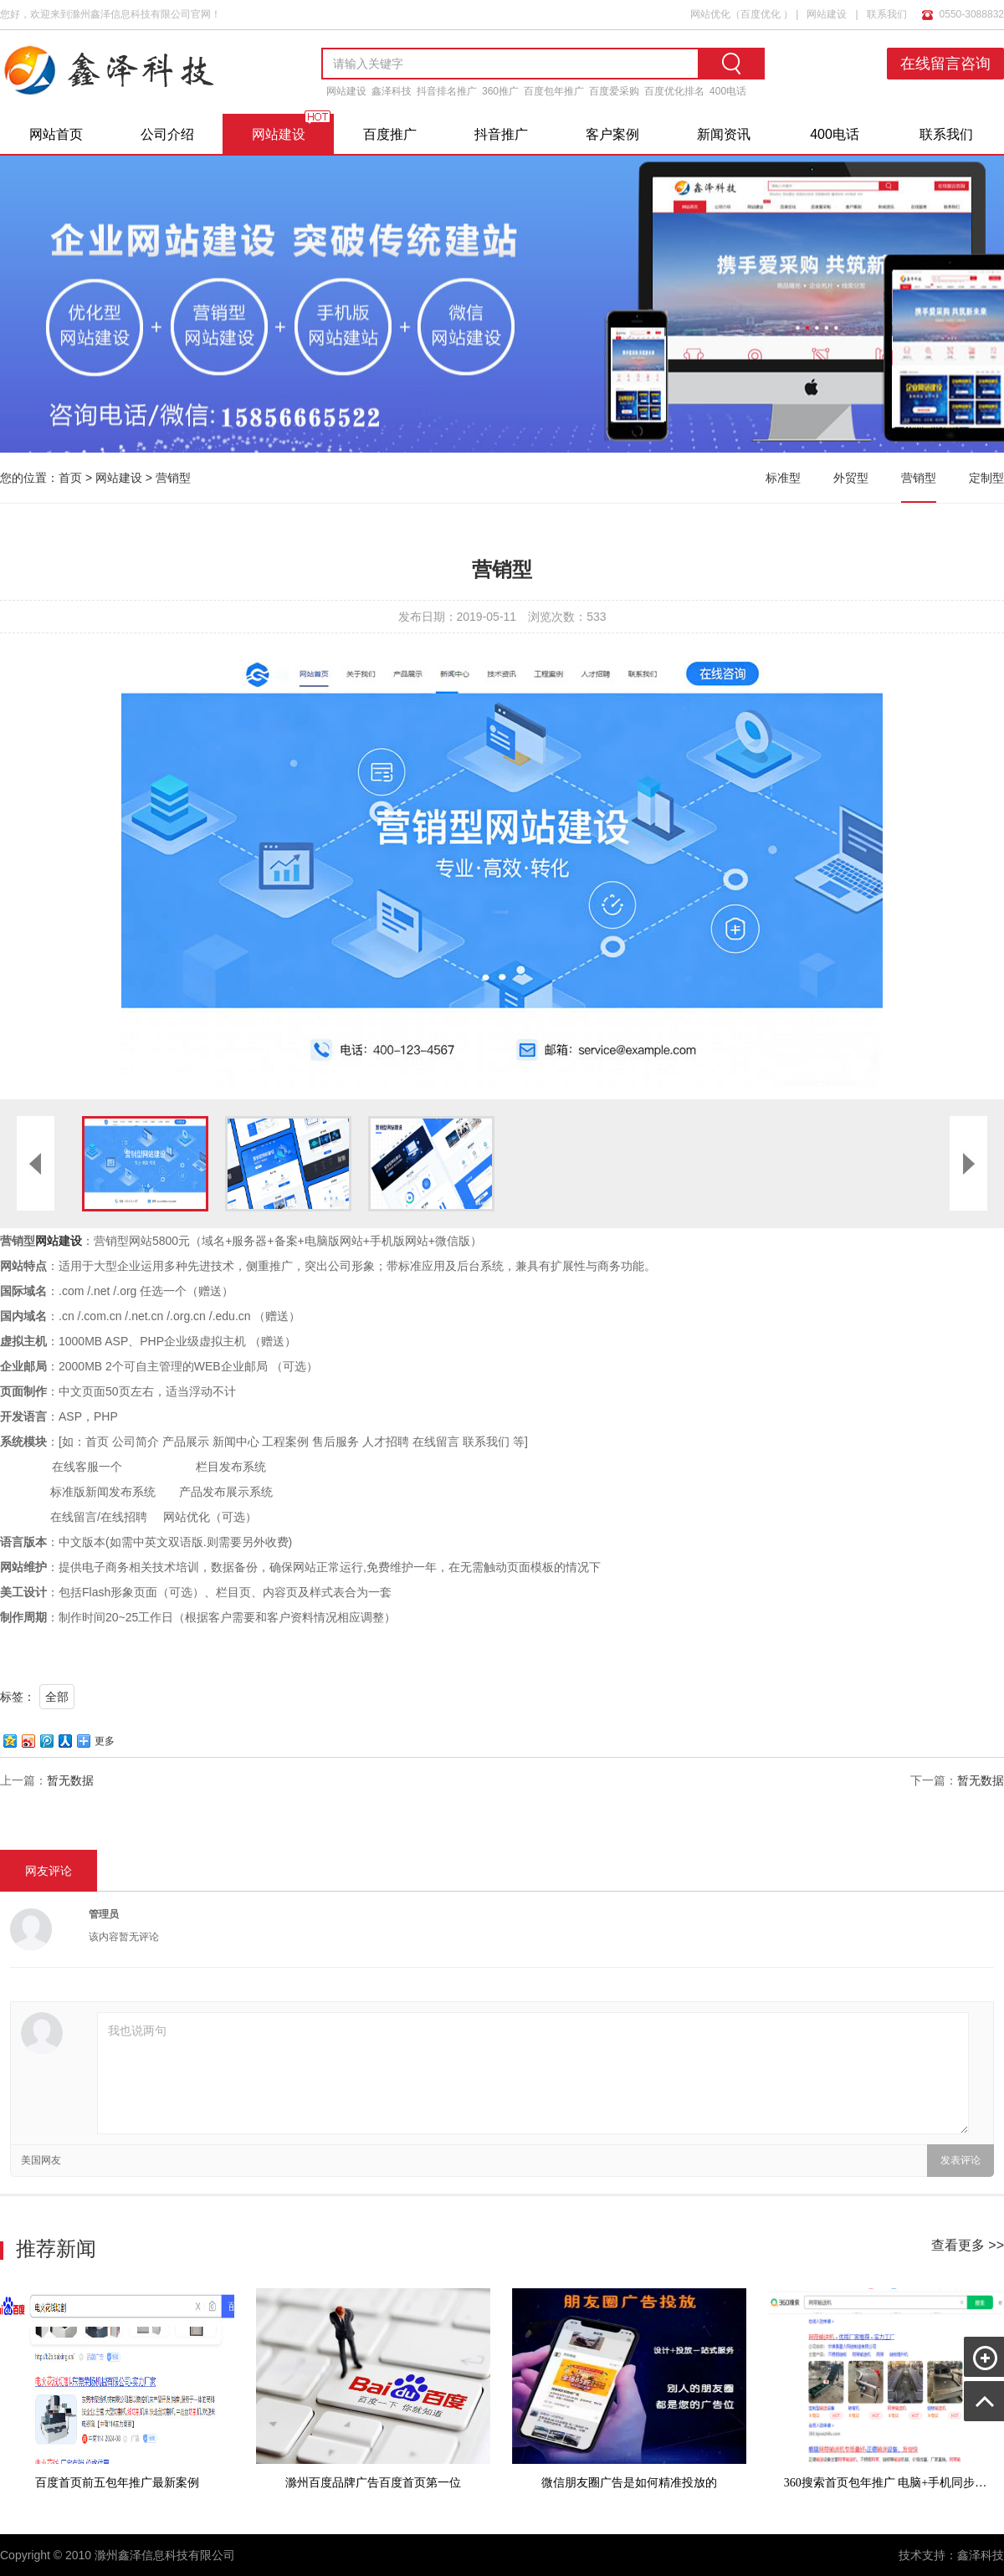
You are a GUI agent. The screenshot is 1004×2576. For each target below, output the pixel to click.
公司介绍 (167, 134)
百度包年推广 (554, 91)
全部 (57, 1696)
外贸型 (850, 477)
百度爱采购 (614, 91)
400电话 (727, 91)
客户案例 (612, 134)
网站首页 (56, 134)
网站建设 (827, 14)
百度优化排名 (674, 91)
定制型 (986, 477)
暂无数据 (70, 1780)
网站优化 (710, 14)
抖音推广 (501, 134)
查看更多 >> (967, 2245)
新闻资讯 (723, 134)
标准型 (783, 477)
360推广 (500, 91)
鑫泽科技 (391, 91)
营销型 (173, 477)
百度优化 (760, 14)
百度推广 (390, 134)
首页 (70, 477)
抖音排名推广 (447, 91)
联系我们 (887, 14)
